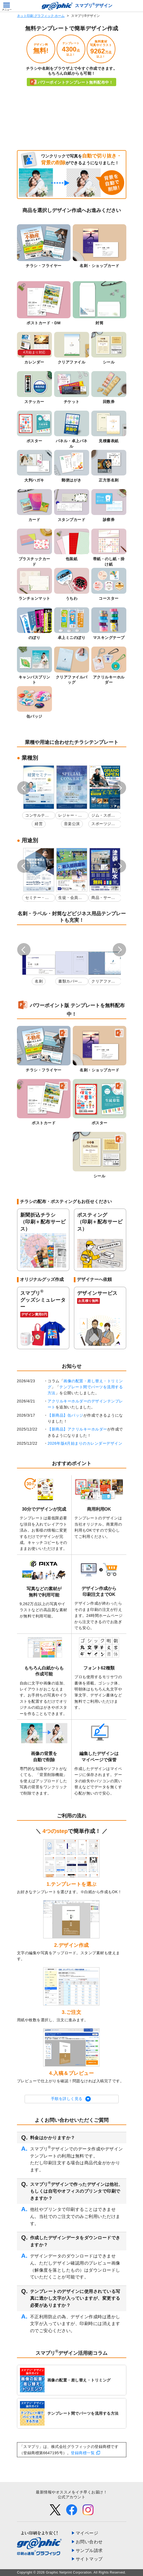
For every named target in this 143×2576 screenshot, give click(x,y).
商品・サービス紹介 (103, 898)
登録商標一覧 (83, 2453)
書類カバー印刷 (70, 982)
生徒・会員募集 (70, 898)
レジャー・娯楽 (70, 816)
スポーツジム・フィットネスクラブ (103, 825)
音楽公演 (72, 824)
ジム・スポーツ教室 (103, 816)
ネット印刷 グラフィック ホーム (41, 16)
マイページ (87, 2533)
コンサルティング (37, 816)
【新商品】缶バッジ (65, 1415)
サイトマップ (89, 2559)
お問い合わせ (89, 2541)
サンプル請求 (89, 2550)
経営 (39, 824)
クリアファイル (103, 982)
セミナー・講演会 (37, 898)
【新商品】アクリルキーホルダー (77, 1429)
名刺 (39, 981)
